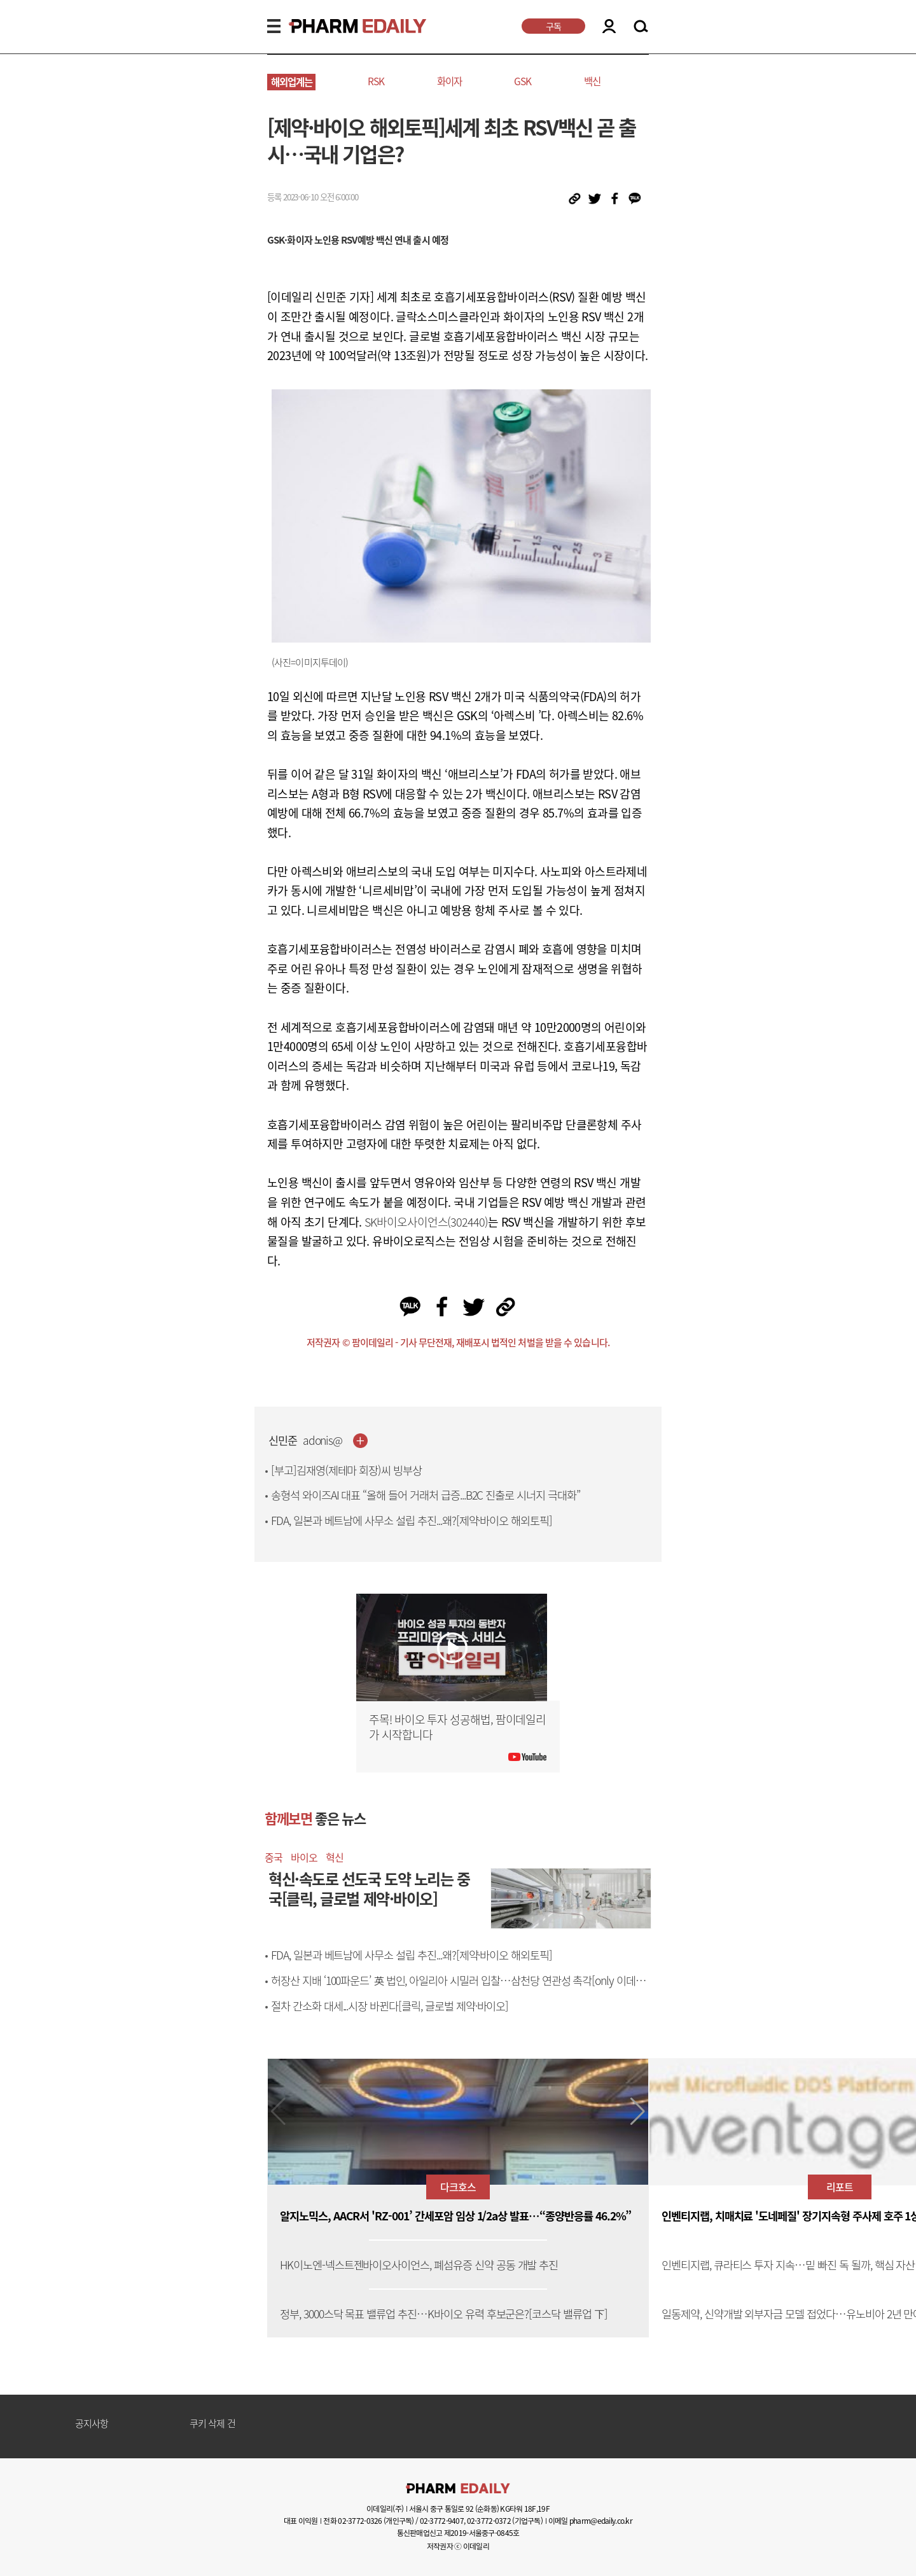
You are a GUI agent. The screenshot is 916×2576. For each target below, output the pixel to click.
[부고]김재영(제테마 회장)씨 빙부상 (346, 1470)
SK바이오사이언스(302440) (426, 1221)
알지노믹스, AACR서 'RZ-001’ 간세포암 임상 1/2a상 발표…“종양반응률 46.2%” (455, 2216)
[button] (637, 2112)
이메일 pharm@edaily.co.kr (590, 2520)
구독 (553, 26)
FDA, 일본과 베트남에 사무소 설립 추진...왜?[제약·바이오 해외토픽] (411, 1520)
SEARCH (641, 26)
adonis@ (323, 1440)
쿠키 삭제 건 (212, 2424)
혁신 (335, 1857)
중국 (273, 1857)
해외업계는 (291, 81)
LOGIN (609, 26)
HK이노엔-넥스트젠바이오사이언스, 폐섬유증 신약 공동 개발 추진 (419, 2265)
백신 (592, 81)
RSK (376, 81)
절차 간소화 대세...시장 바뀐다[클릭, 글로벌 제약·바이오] (389, 2006)
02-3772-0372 (489, 2520)
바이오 (304, 1857)
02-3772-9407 (442, 2520)
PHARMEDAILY (342, 26)
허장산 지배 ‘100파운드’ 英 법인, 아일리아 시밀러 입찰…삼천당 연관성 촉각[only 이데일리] (458, 1987)
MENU (274, 26)
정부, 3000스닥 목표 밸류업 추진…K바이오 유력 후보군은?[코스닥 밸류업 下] (443, 2314)
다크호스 (458, 2186)
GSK (522, 81)
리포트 (839, 2186)
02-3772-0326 (360, 2520)
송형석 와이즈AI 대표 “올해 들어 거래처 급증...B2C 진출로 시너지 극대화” (425, 1495)
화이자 (449, 81)
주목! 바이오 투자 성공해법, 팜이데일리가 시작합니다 (457, 1727)
